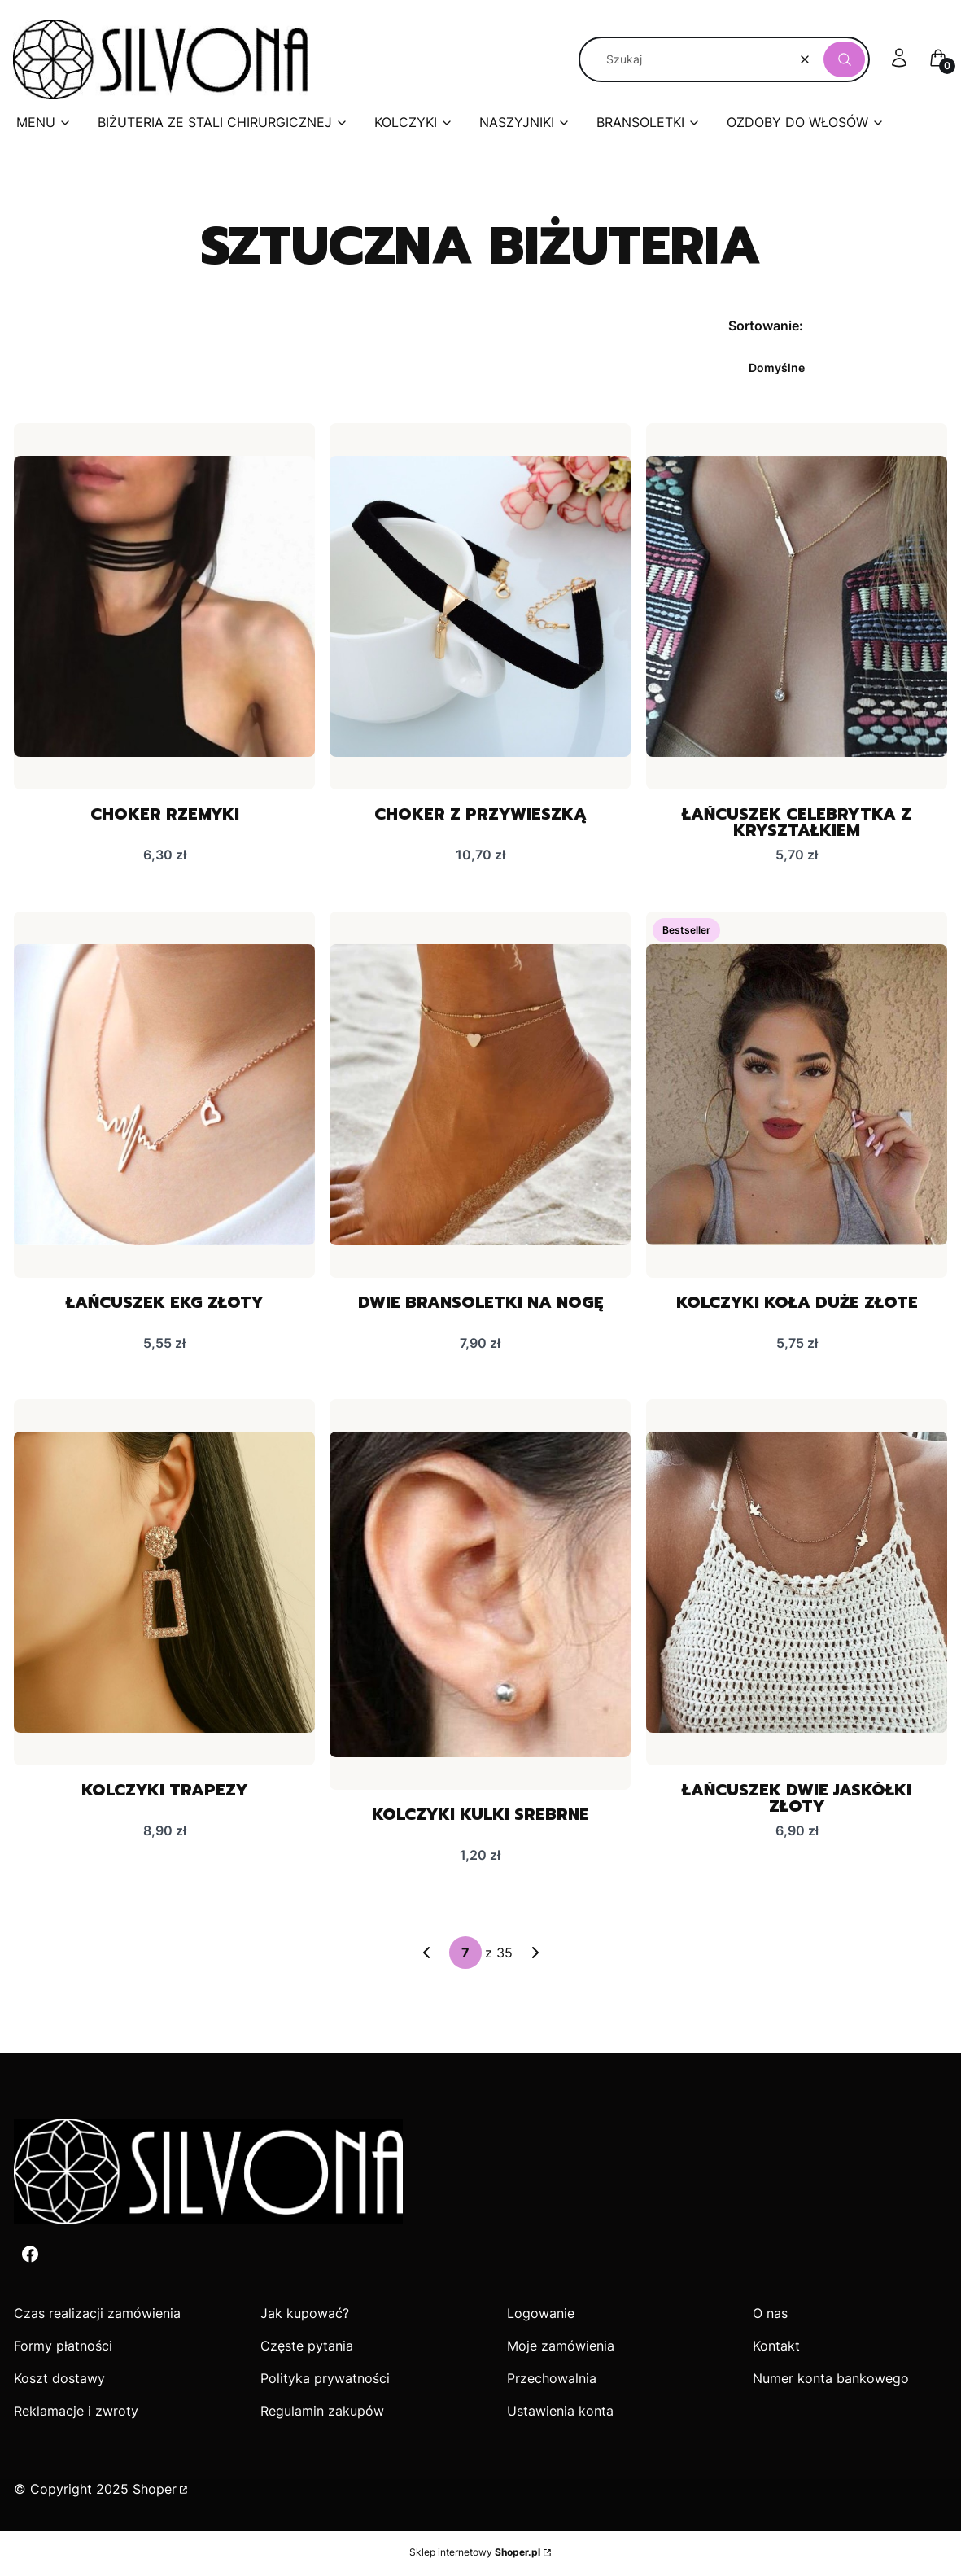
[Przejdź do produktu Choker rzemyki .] (164, 606)
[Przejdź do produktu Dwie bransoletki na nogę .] (480, 1095)
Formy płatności (63, 2348)
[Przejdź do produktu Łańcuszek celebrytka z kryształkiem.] (796, 606)
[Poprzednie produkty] (426, 1955)
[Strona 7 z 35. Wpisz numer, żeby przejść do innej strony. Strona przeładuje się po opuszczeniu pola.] (465, 1955)
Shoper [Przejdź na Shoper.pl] (155, 2491)
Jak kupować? (304, 2315)
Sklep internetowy (474, 2554)
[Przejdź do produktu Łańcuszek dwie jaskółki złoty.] (796, 1584)
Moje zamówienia (560, 2348)
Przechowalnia (551, 2381)
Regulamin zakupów (322, 2413)
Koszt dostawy (59, 2381)
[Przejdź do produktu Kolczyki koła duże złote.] (796, 1095)
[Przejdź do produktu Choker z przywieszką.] (480, 606)
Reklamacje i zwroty (76, 2413)
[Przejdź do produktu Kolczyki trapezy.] (164, 1584)
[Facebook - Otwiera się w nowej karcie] (30, 2256)
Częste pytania (306, 2348)
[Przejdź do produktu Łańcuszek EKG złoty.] (164, 1095)
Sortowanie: (765, 325)
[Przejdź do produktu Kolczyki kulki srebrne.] (480, 1596)
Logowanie (540, 2315)
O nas (770, 2315)
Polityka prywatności (325, 2381)
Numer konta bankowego (831, 2381)
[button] (844, 59)
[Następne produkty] (535, 1955)
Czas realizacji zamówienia (97, 2315)
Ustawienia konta (560, 2413)
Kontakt (776, 2348)
